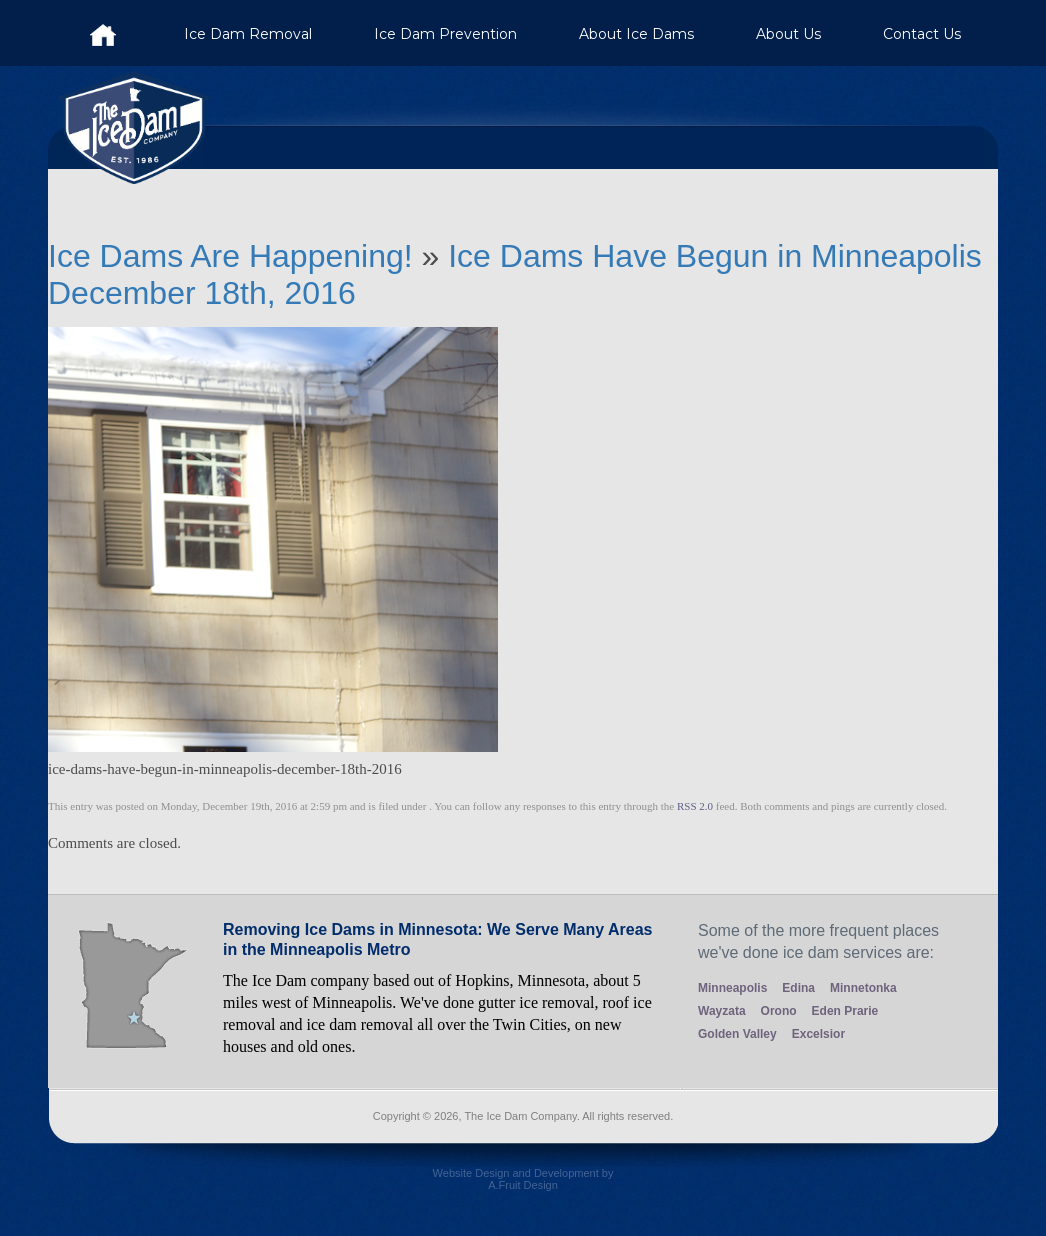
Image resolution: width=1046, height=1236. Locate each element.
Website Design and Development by (523, 1186)
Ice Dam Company (103, 33)
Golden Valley (737, 1034)
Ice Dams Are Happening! (235, 256)
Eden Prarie (845, 1011)
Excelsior (818, 1034)
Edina (798, 988)
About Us (788, 34)
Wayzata (722, 1011)
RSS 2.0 (695, 806)
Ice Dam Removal (248, 34)
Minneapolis (732, 988)
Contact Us (922, 34)
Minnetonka (863, 988)
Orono (779, 1011)
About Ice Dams (636, 34)
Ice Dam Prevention (445, 34)
